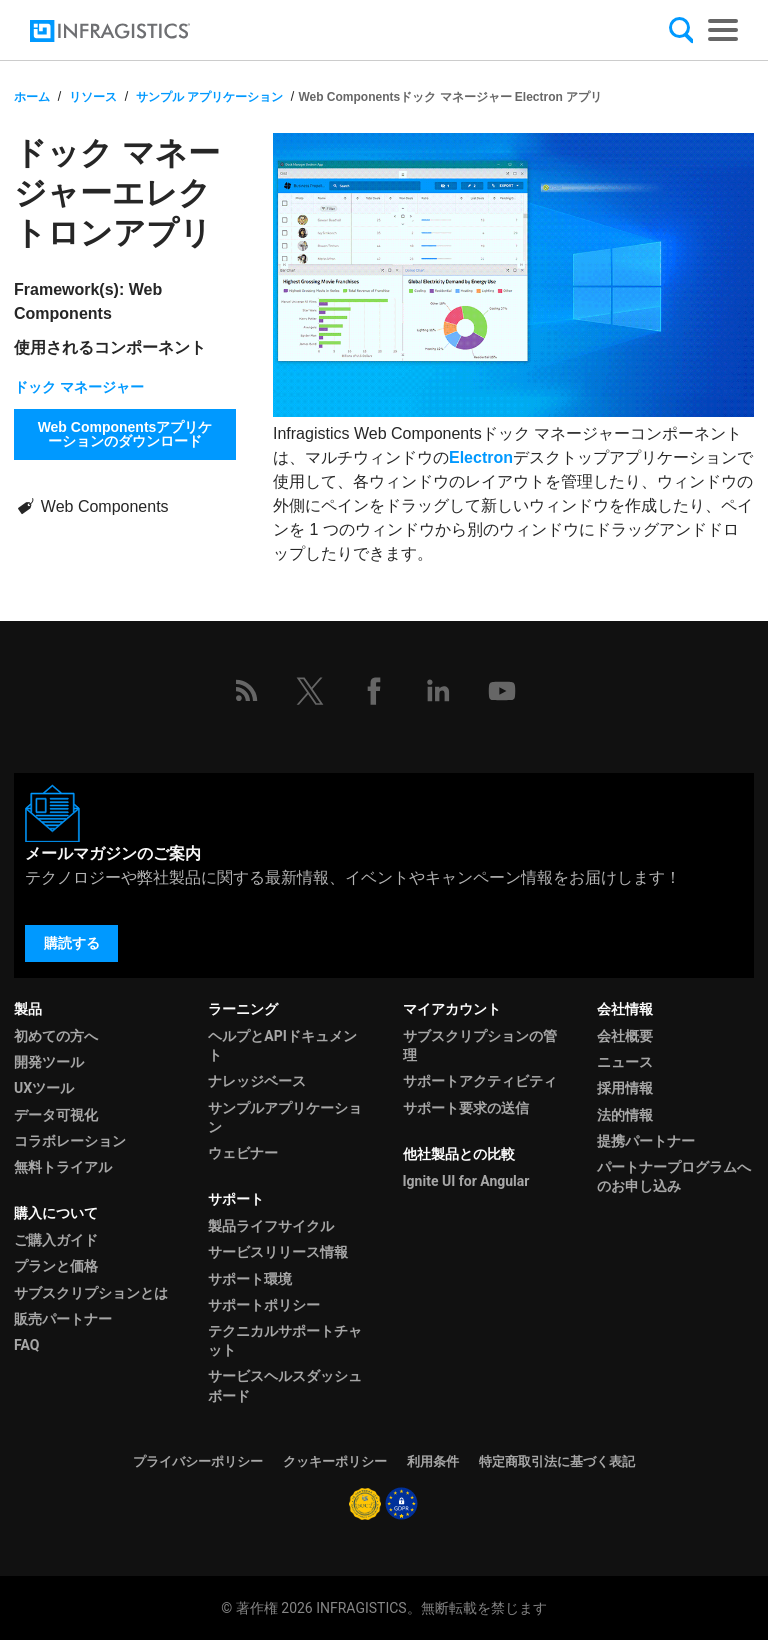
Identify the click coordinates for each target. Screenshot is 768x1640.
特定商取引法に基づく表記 (557, 1461)
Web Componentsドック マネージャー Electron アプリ (450, 97)
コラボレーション (70, 1141)
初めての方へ (56, 1036)
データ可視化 (56, 1115)
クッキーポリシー (335, 1461)
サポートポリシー (264, 1305)
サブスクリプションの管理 (480, 1045)
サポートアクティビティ (480, 1081)
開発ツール (49, 1062)
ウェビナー (243, 1153)
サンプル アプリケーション (209, 97)
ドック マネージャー (79, 387)
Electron (481, 457)
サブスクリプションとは (91, 1293)
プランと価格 (56, 1266)
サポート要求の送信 (466, 1108)
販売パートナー (63, 1319)
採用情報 (625, 1088)
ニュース (625, 1062)
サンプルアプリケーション (285, 1117)
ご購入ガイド (56, 1240)
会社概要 (625, 1036)
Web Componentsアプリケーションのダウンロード (125, 434)
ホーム (32, 97)
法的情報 (625, 1115)
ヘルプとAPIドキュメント (282, 1045)
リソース (93, 97)
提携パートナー (646, 1141)
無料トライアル (63, 1167)
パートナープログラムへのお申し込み (674, 1176)
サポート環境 (250, 1279)
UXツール (44, 1088)
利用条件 (433, 1461)
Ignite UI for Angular (466, 1181)
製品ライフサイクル (271, 1226)
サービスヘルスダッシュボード (285, 1385)
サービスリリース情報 (278, 1252)
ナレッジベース (257, 1081)
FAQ (26, 1345)
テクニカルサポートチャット (285, 1340)
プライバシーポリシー (198, 1461)
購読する (72, 943)
